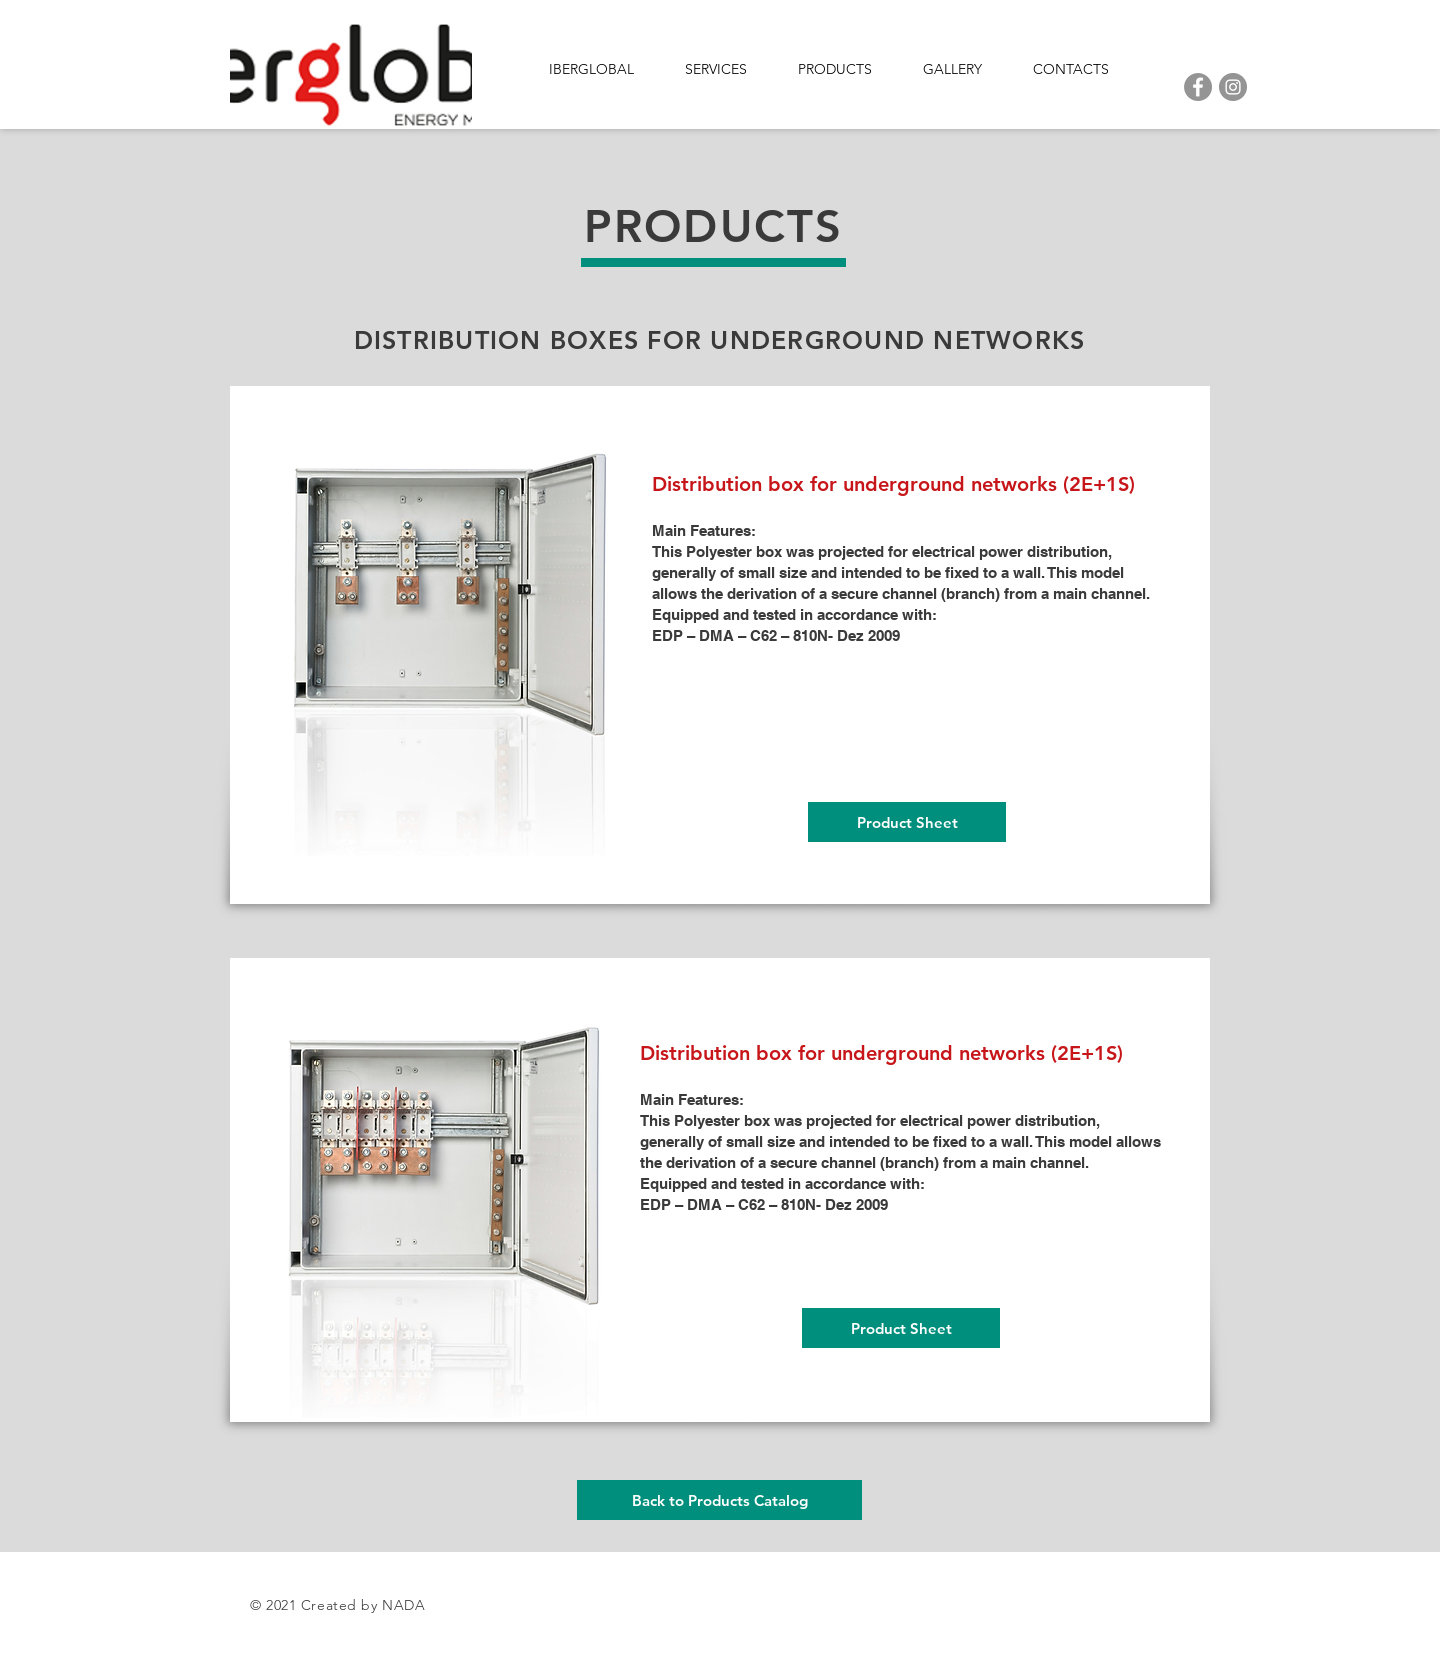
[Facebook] (1198, 87)
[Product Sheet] (907, 822)
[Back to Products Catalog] (719, 1500)
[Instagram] (1233, 87)
